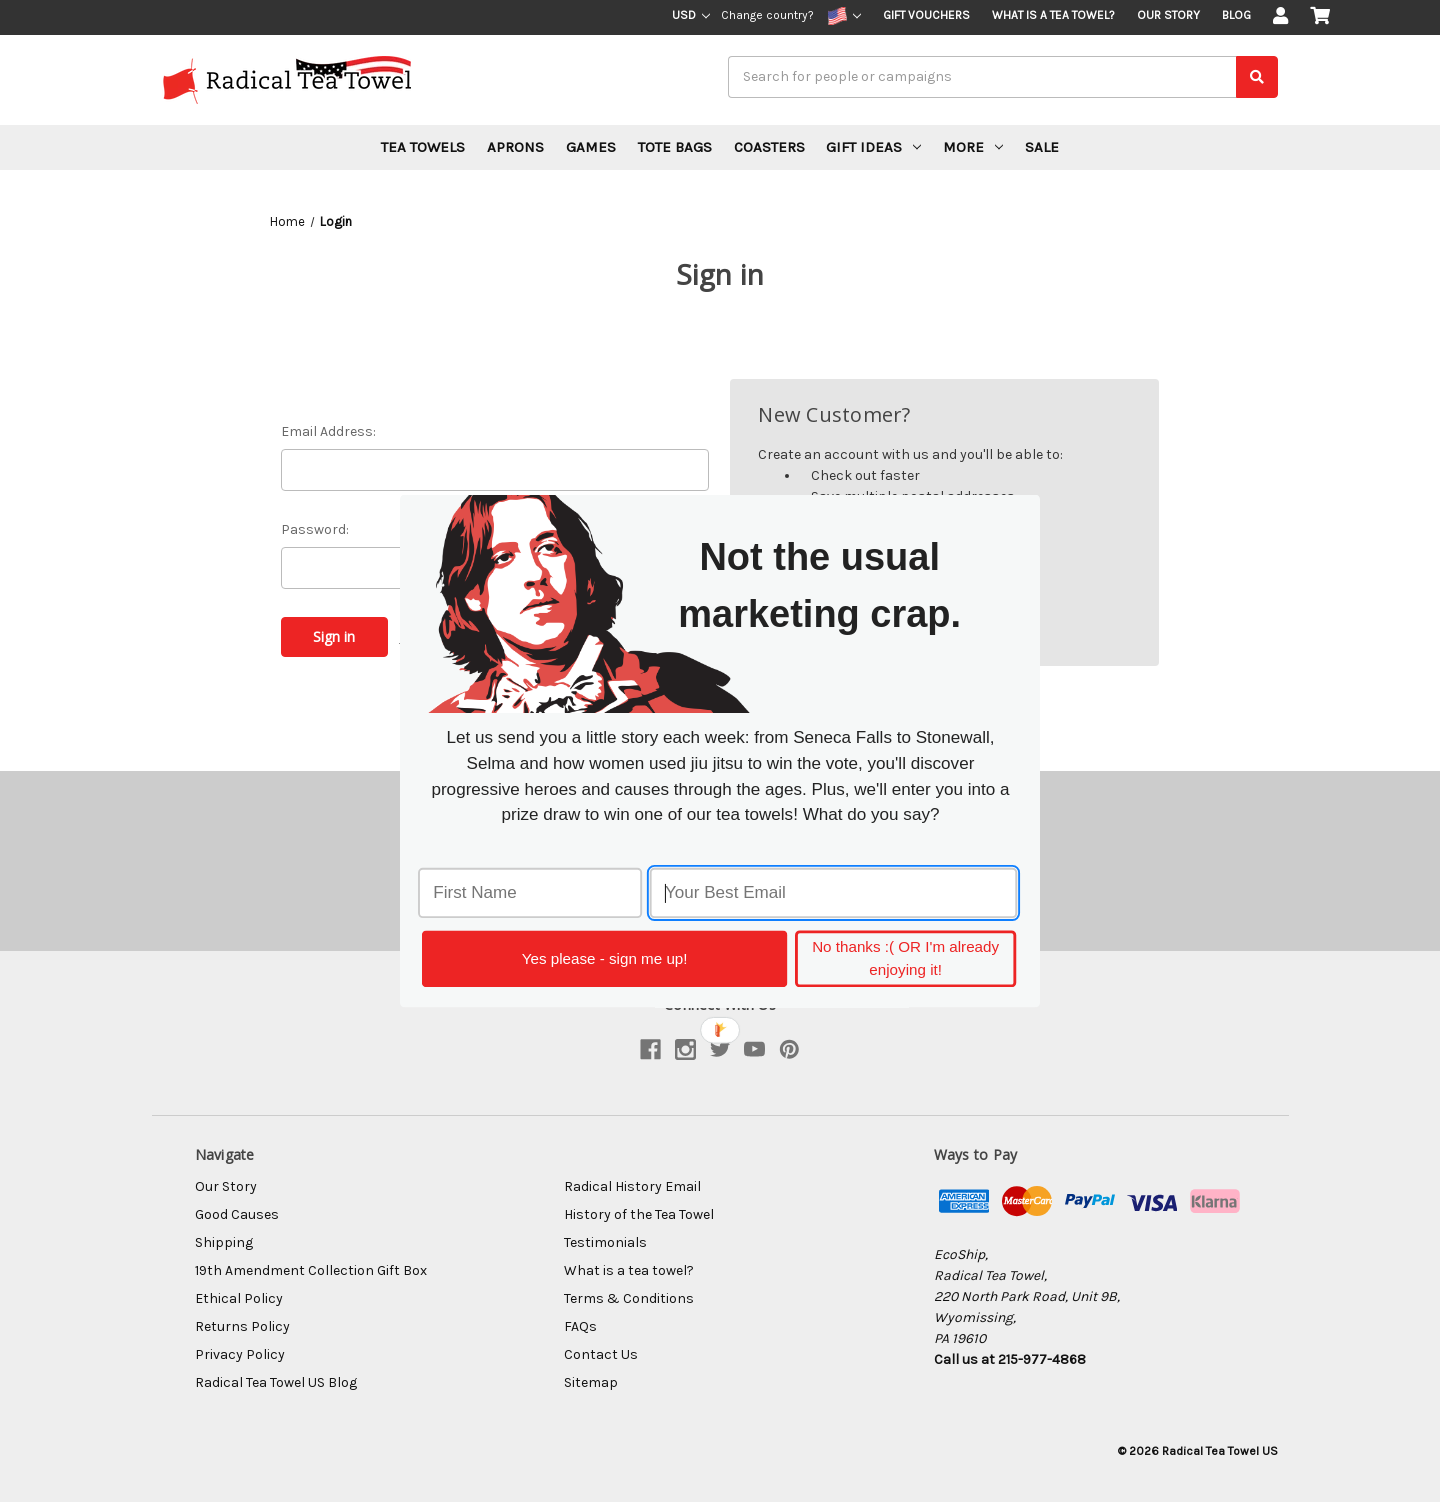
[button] (820, 585)
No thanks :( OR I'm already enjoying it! (905, 958)
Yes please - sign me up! (605, 958)
